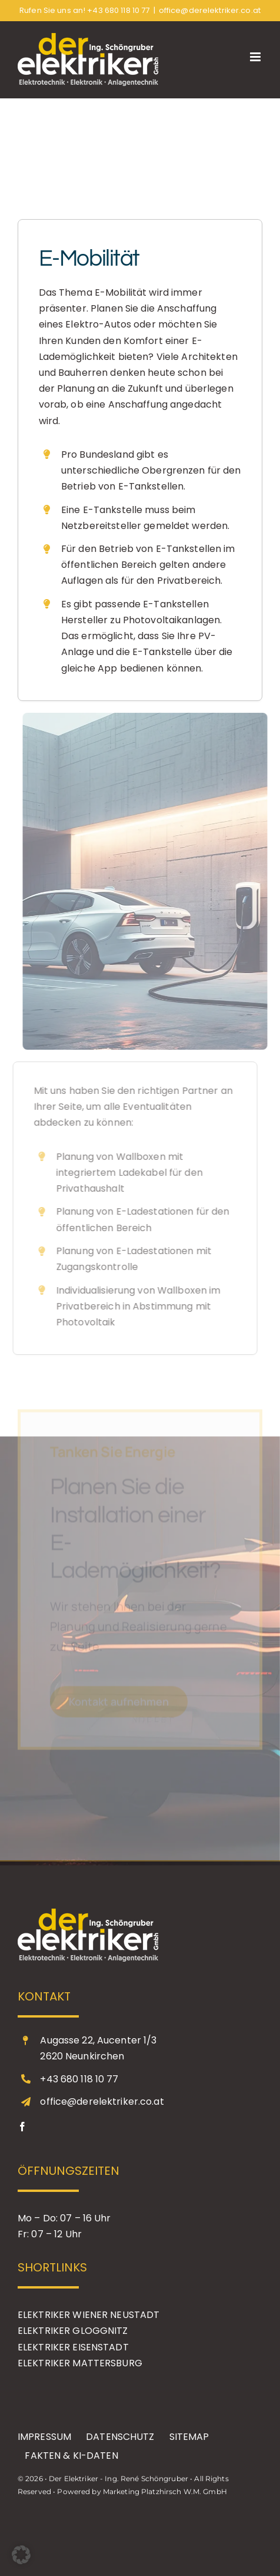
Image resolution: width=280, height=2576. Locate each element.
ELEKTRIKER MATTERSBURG (80, 2363)
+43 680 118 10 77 (118, 10)
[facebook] (22, 2126)
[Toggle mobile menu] (256, 57)
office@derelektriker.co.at (210, 10)
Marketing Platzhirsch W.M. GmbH (165, 2491)
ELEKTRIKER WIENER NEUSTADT (88, 2315)
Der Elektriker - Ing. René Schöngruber (118, 2478)
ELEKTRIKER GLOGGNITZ (73, 2330)
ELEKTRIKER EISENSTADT (73, 2347)
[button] (21, 2555)
